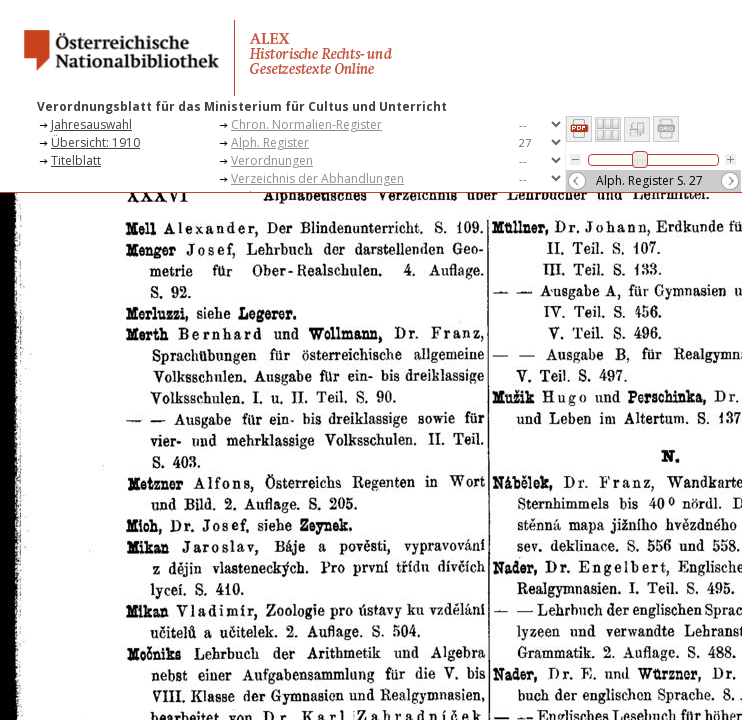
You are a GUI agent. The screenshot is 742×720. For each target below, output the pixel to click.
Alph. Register (270, 142)
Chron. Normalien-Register (306, 124)
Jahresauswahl (91, 124)
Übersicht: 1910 (95, 142)
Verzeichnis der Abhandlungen (317, 178)
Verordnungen (272, 160)
